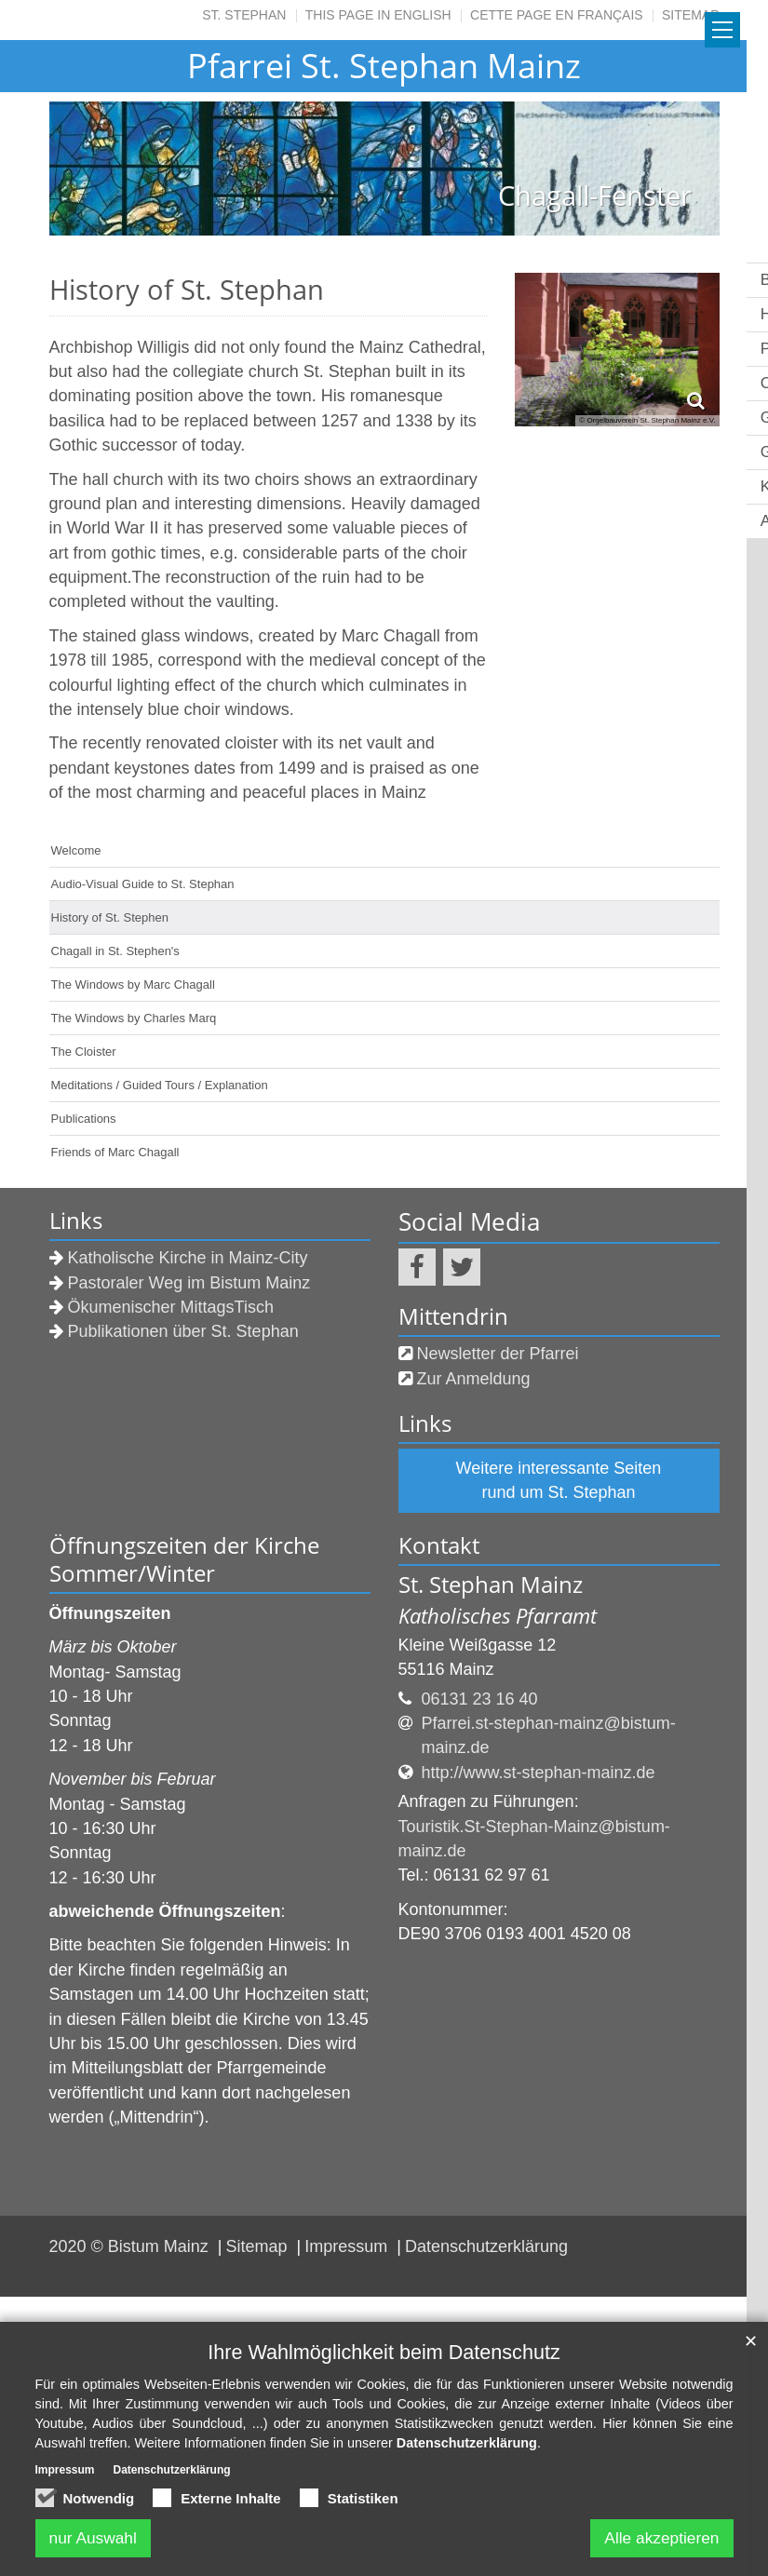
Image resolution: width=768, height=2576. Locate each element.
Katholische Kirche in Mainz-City (188, 1257)
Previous (96, 168)
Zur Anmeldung (474, 1378)
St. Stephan (244, 14)
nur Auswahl (95, 2538)
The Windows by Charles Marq (134, 1018)
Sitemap (259, 2246)
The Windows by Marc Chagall (133, 984)
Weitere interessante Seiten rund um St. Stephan (559, 1480)
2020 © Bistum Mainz (131, 2246)
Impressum (348, 2246)
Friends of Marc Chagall (115, 1152)
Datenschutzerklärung (486, 2246)
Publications (83, 1119)
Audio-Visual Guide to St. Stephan (143, 884)
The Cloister (83, 1052)
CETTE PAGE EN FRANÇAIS (556, 14)
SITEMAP (690, 14)
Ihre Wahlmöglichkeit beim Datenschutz (383, 2352)
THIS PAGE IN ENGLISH (378, 14)
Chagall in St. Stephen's (115, 951)
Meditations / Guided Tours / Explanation (159, 1085)
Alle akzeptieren (658, 2538)
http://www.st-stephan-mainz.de (538, 1772)
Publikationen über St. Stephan (183, 1331)
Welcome (76, 850)
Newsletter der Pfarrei (498, 1353)
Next (673, 168)
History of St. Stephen (109, 917)
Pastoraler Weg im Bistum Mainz (189, 1283)
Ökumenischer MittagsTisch (171, 1307)
